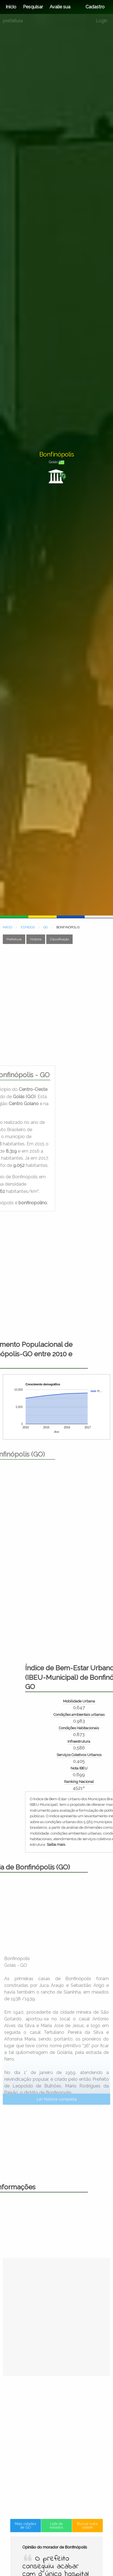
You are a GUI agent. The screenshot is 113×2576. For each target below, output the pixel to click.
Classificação (59, 939)
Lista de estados (56, 2546)
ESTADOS (28, 927)
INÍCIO (7, 927)
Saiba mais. (88, 1844)
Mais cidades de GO (33, 2546)
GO (45, 927)
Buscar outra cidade (80, 2546)
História (35, 939)
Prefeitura (14, 939)
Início (11, 6)
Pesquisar (33, 6)
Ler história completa (57, 2164)
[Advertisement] (56, 1004)
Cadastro (95, 6)
